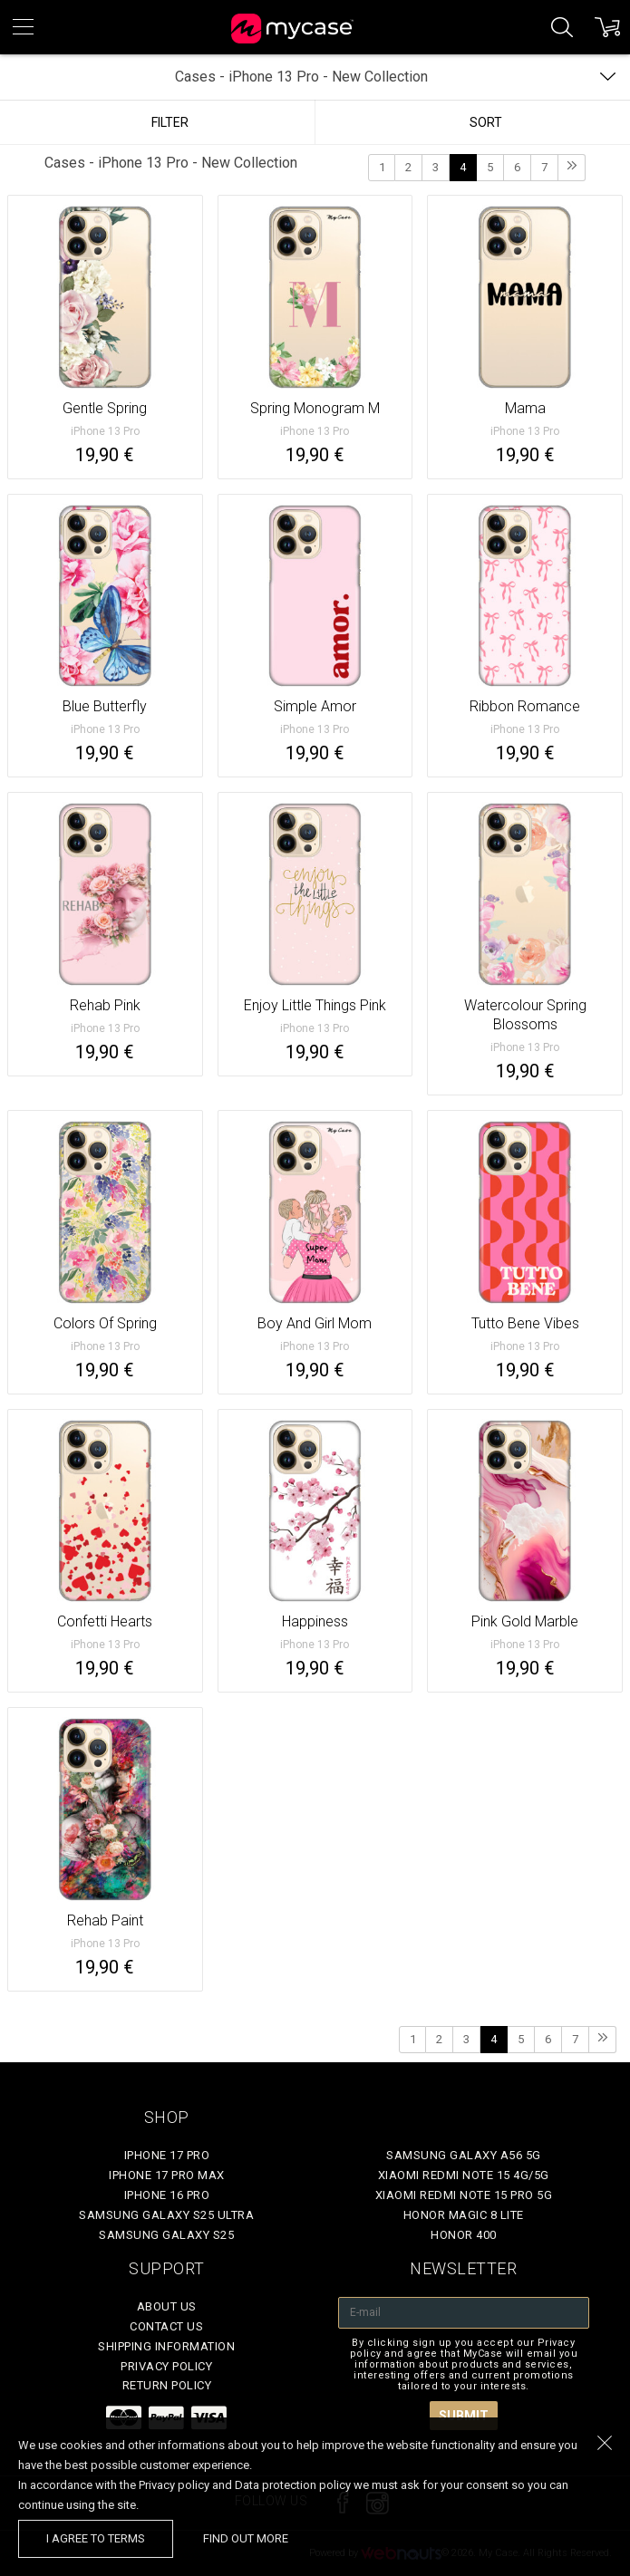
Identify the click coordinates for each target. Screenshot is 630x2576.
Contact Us (166, 2326)
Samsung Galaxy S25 (166, 2235)
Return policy (167, 2385)
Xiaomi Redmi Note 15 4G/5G (463, 2175)
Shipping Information (166, 2346)
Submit (464, 2415)
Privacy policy (166, 2366)
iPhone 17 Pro (167, 2155)
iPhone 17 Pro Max (167, 2175)
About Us (167, 2306)
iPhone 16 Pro (167, 2195)
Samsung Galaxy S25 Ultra (166, 2215)
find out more (245, 2538)
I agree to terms (95, 2538)
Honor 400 (464, 2235)
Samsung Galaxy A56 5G (463, 2155)
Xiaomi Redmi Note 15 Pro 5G (464, 2195)
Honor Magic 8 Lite (463, 2215)
